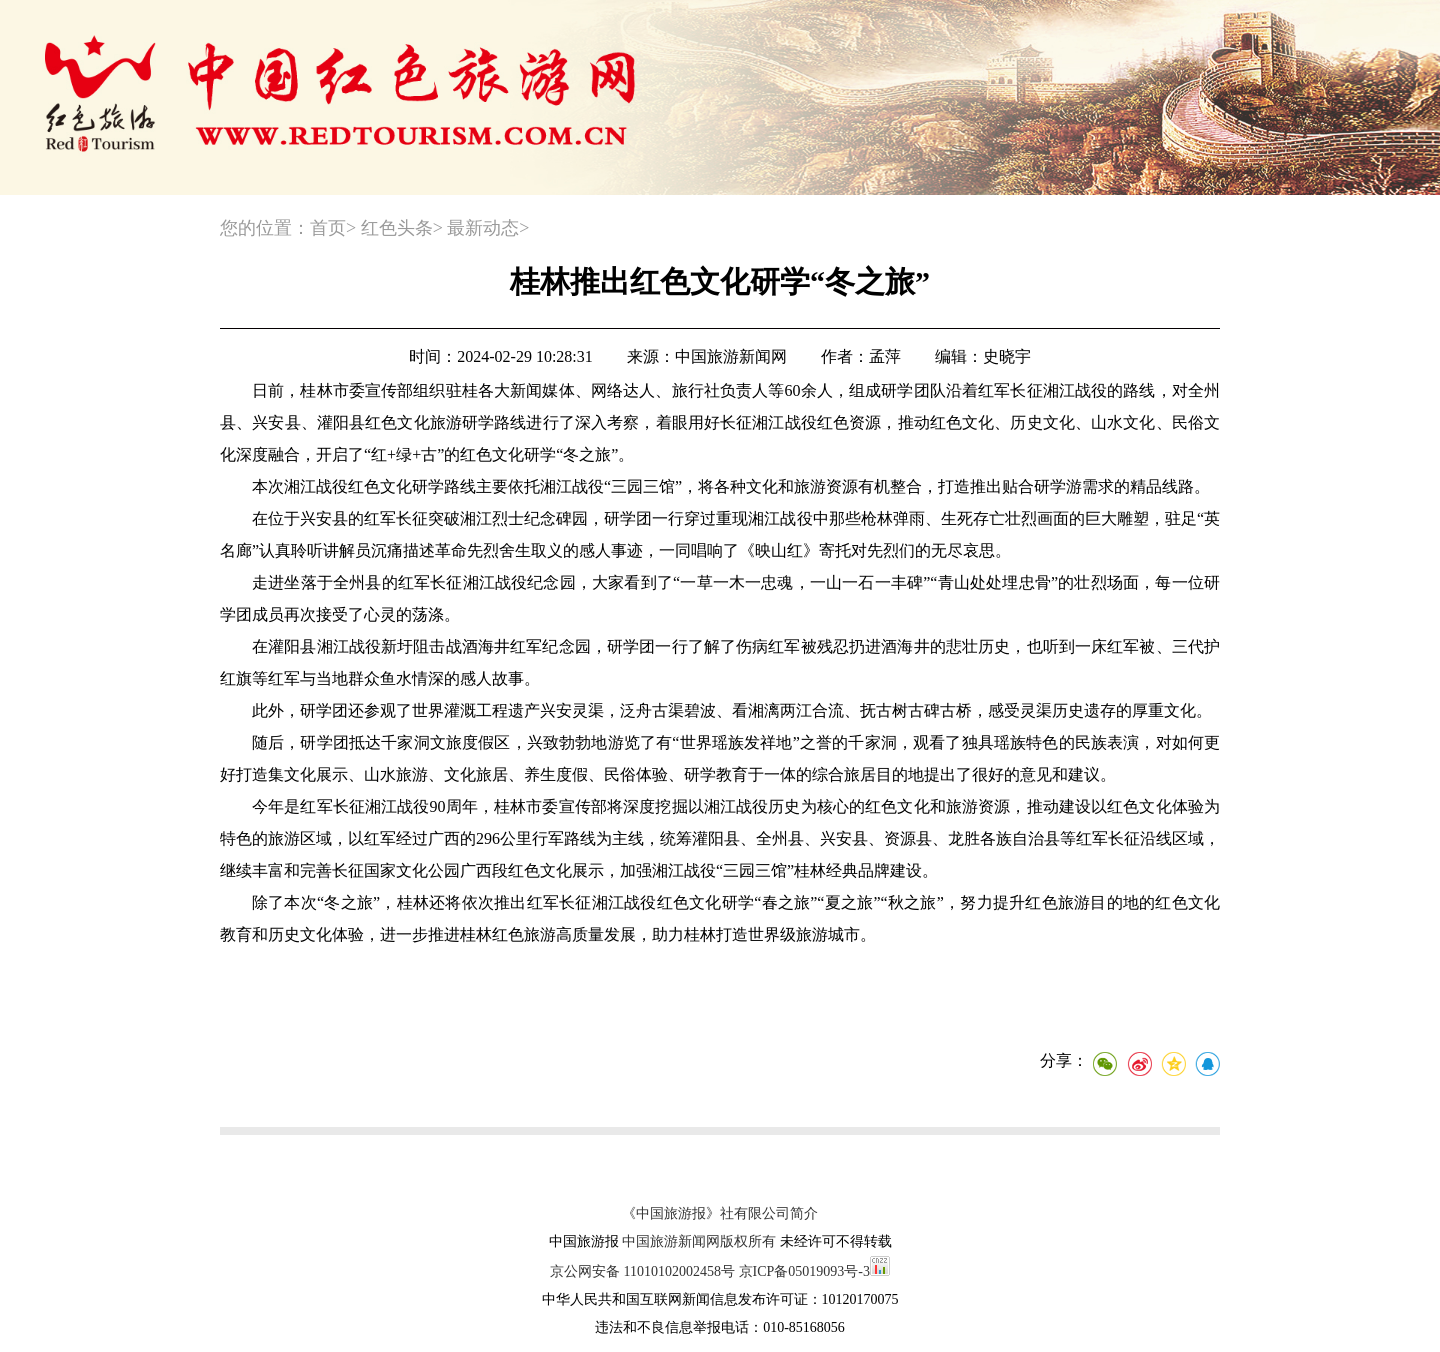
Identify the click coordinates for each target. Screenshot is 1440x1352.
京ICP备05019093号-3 (804, 1271)
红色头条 (397, 228)
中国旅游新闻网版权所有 (699, 1241)
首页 (328, 228)
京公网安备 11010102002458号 (642, 1271)
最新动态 (483, 228)
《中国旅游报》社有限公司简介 (720, 1213)
